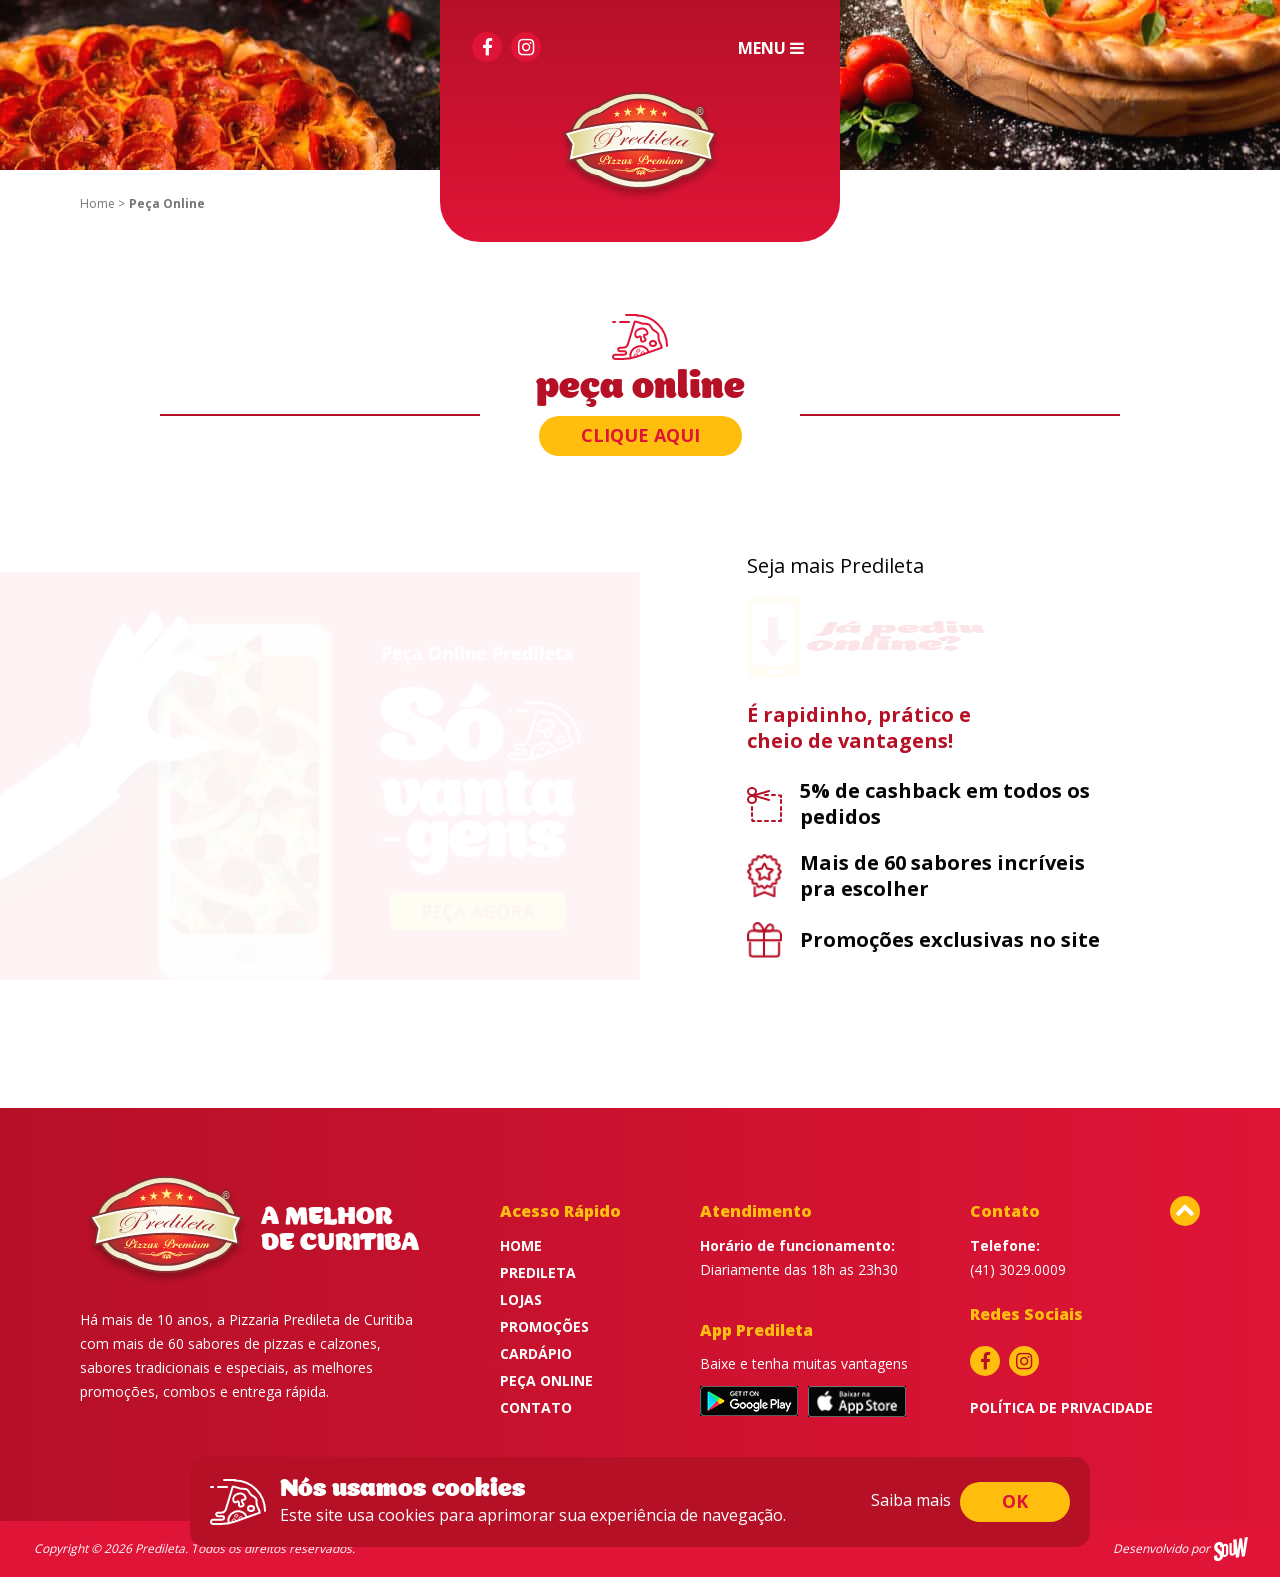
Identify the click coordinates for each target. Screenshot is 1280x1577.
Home (97, 203)
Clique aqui (640, 435)
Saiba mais (911, 1500)
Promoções (544, 1326)
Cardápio (536, 1353)
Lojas (521, 1299)
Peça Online (546, 1380)
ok (1015, 1501)
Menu (773, 48)
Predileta (538, 1272)
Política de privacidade (1061, 1407)
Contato (536, 1407)
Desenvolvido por (1161, 1549)
